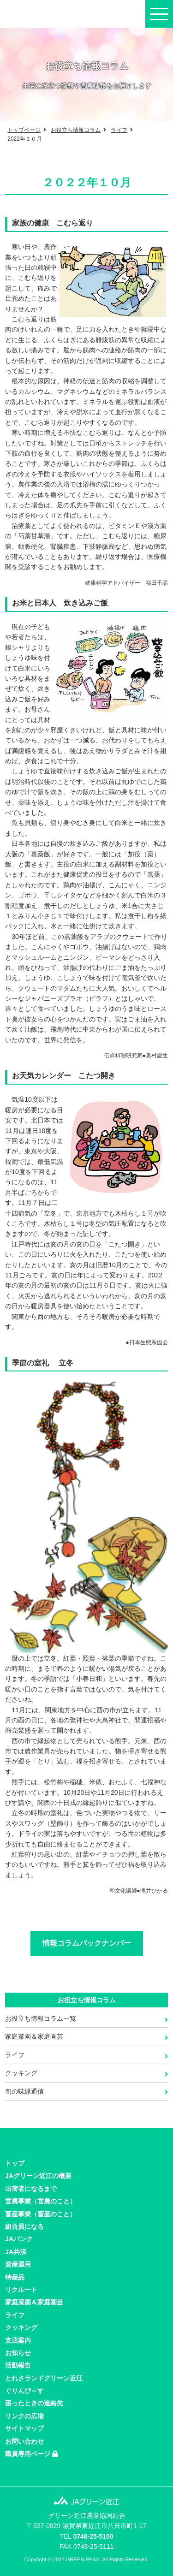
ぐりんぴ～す (24, 2390)
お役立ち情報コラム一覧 (40, 2018)
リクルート (21, 2289)
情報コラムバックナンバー (86, 1943)
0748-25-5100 (93, 2536)
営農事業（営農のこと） (40, 2201)
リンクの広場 (24, 2416)
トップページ (24, 130)
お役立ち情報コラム (76, 130)
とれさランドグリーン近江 (44, 2378)
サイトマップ (24, 2428)
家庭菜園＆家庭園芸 (34, 2036)
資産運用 (18, 2264)
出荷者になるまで (31, 2188)
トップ (14, 2163)
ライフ (119, 130)
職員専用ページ (31, 2453)
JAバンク (19, 2239)
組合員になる (24, 2226)
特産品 (14, 2277)
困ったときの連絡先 (34, 2403)
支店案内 (18, 2340)
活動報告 (18, 2365)
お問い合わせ (24, 2441)
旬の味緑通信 (24, 2091)
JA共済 (15, 2251)
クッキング (21, 2073)
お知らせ (18, 2352)
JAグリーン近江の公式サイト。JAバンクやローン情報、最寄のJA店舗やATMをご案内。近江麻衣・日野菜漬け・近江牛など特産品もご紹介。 (48, 14)
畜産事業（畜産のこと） (40, 2214)
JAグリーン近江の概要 (38, 2175)
